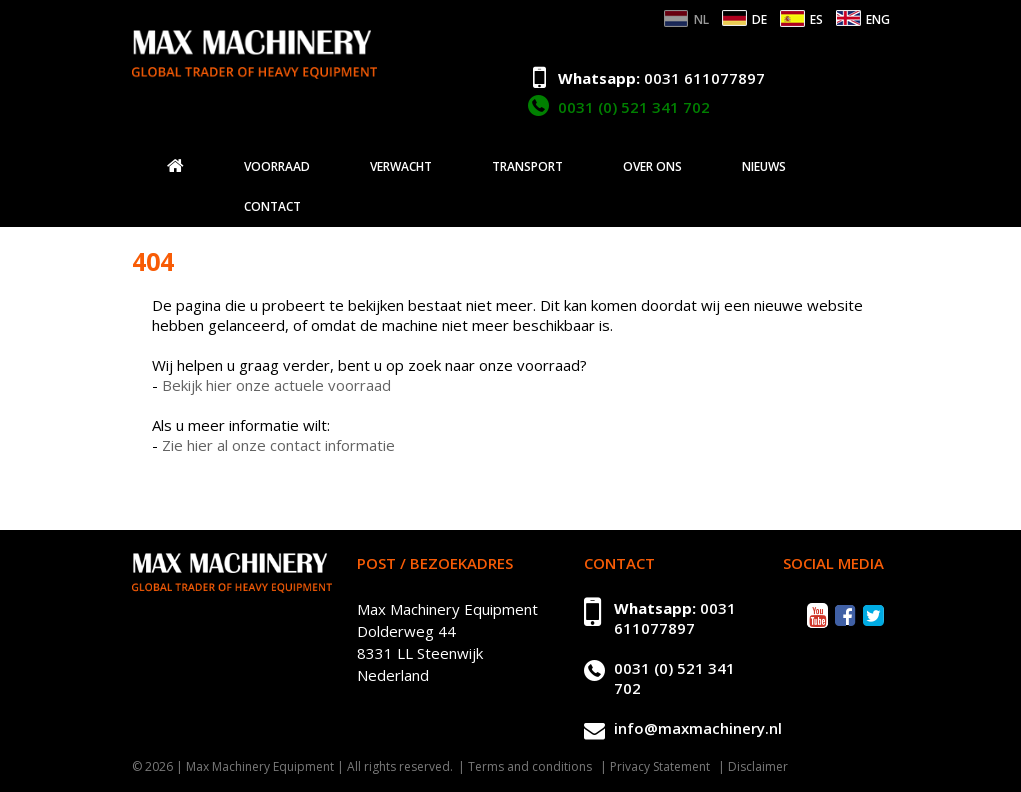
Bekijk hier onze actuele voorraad (276, 385)
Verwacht (401, 167)
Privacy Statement (660, 766)
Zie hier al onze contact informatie (278, 445)
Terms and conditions (530, 766)
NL (701, 19)
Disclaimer (758, 766)
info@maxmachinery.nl (698, 728)
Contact (272, 207)
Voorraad (277, 167)
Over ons (652, 167)
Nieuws (764, 167)
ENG (878, 19)
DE (759, 19)
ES (816, 19)
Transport (527, 167)
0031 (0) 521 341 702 (634, 107)
